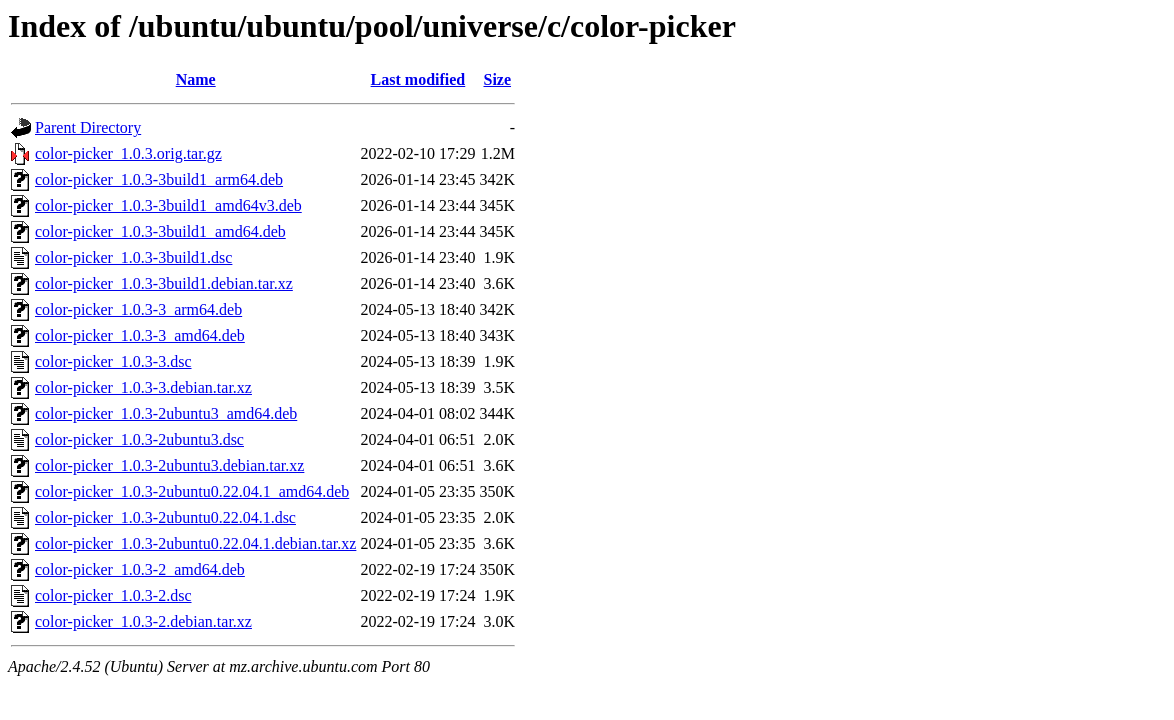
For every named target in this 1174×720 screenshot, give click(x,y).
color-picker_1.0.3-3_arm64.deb (138, 309)
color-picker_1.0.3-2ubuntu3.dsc (139, 439)
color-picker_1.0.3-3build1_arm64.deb (159, 179)
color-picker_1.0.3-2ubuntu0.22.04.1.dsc (165, 517)
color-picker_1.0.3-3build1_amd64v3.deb (168, 205)
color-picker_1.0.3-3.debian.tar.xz (143, 387)
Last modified (418, 79)
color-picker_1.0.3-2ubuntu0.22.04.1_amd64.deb (192, 491)
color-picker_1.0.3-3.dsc (113, 361)
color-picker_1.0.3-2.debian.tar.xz (143, 621)
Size (497, 79)
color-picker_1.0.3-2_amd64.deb (140, 569)
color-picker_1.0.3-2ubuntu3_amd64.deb (166, 413)
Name (196, 79)
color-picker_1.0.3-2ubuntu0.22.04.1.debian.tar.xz (195, 543)
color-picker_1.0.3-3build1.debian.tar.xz (164, 283)
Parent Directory (88, 127)
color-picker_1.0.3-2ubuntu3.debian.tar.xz (169, 465)
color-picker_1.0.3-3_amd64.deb (140, 335)
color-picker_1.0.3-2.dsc (113, 595)
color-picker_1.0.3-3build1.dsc (133, 257)
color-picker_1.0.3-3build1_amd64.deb (160, 231)
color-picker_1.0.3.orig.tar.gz (128, 153)
